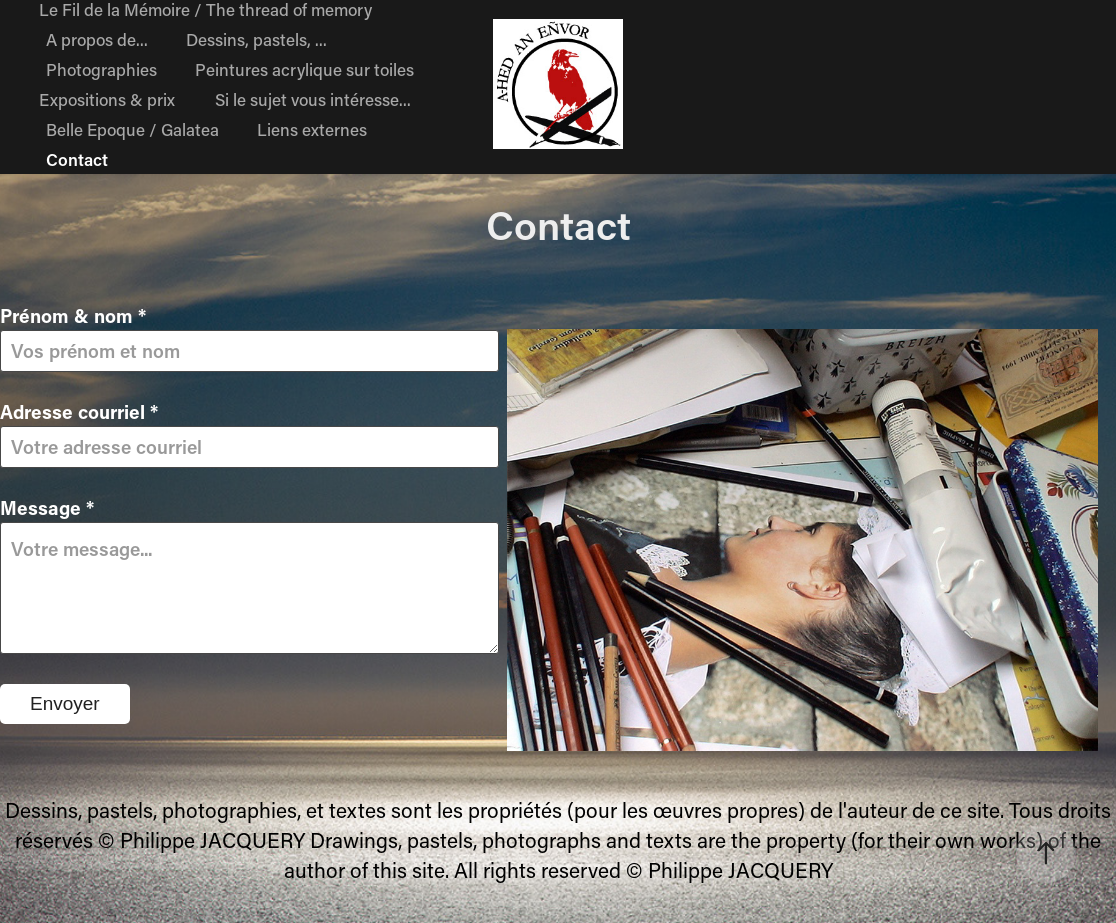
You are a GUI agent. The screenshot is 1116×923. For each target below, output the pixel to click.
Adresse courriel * (79, 411)
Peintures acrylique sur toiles (304, 69)
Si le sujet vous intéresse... (313, 99)
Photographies (101, 69)
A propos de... (97, 39)
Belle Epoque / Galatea (132, 129)
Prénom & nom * (73, 315)
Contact (77, 159)
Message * (47, 507)
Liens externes (312, 129)
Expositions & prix (107, 99)
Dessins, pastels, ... (256, 39)
